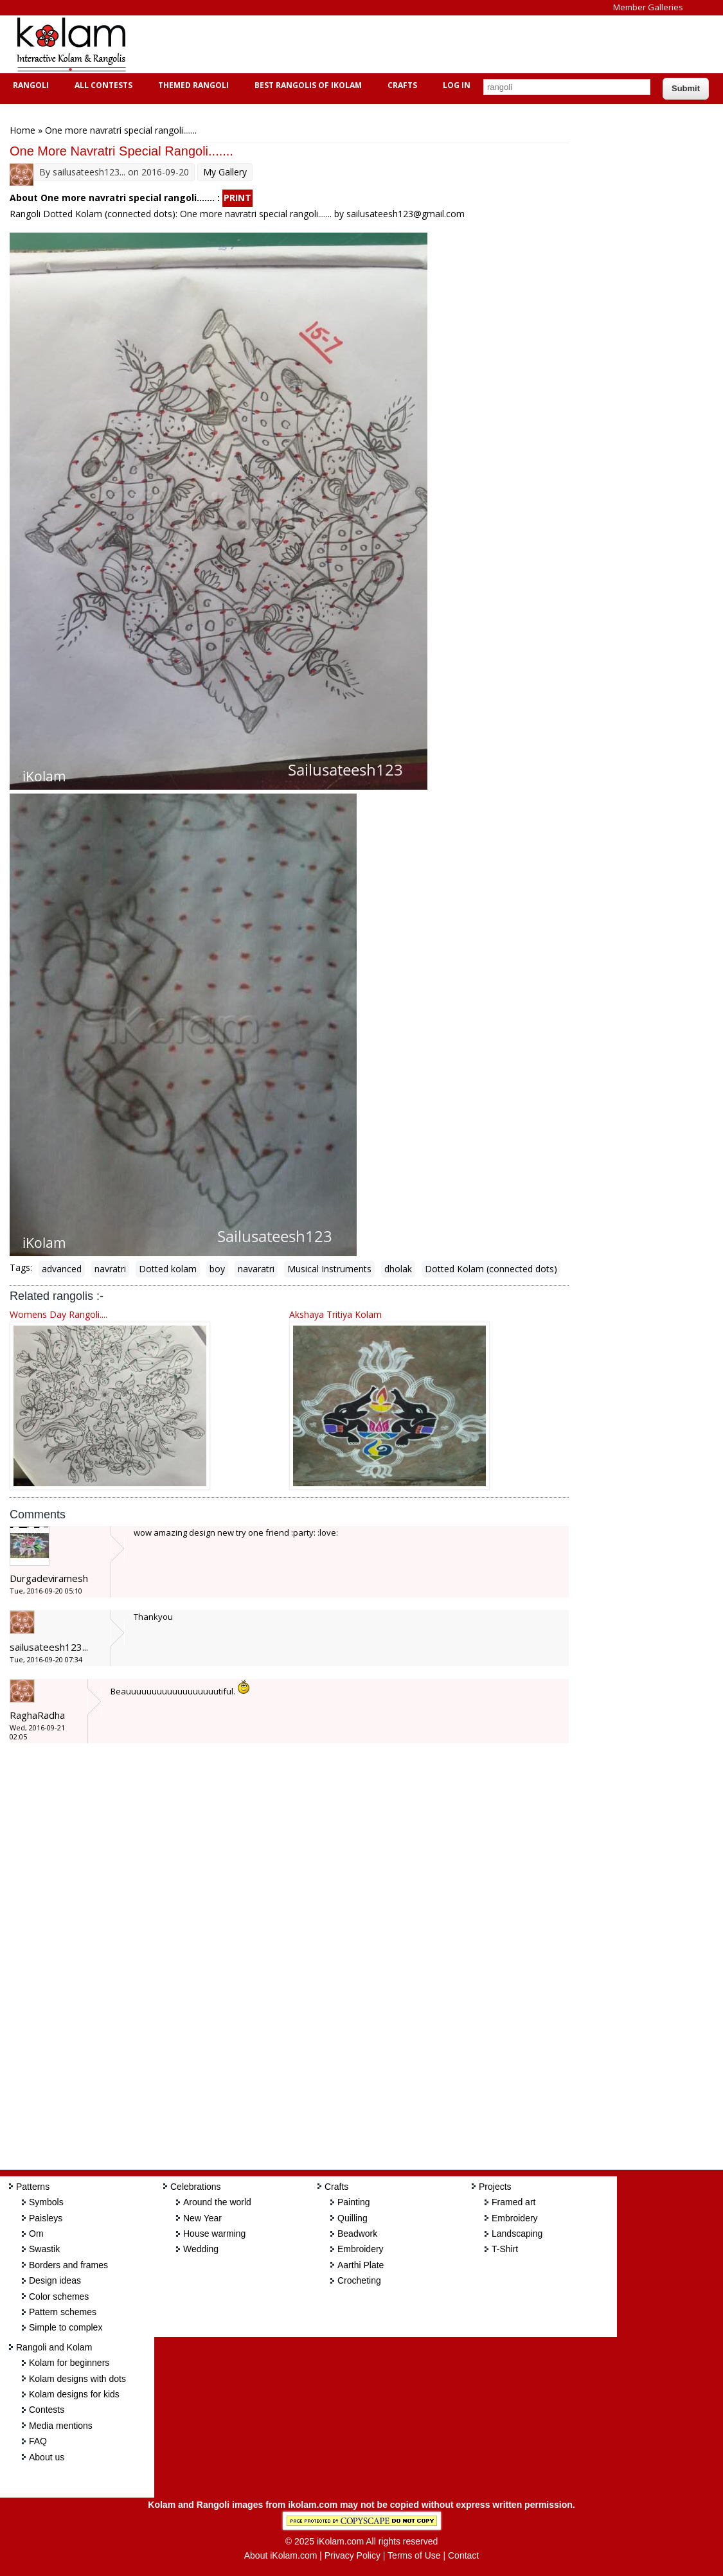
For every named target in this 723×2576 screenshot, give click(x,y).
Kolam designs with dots (77, 2379)
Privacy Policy (352, 2555)
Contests (46, 2409)
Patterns (32, 2186)
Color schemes (59, 2296)
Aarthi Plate (360, 2265)
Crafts (401, 85)
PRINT (237, 197)
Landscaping (517, 2233)
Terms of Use (414, 2555)
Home (22, 130)
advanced (62, 1269)
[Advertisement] (375, 44)
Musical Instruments (329, 1269)
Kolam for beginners (69, 2363)
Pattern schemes (62, 2312)
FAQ (38, 2441)
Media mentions (61, 2426)
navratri (110, 1269)
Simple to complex (65, 2327)
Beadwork (357, 2233)
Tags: (21, 1267)
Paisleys (45, 2218)
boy (217, 1269)
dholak (398, 1269)
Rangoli (29, 85)
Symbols (46, 2202)
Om (36, 2233)
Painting (353, 2202)
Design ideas (55, 2280)
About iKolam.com (280, 2555)
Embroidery (360, 2249)
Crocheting (359, 2280)
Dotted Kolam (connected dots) (491, 1269)
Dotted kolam (168, 1269)
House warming (214, 2233)
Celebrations (195, 2186)
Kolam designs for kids (74, 2394)
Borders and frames (68, 2265)
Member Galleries (648, 7)
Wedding (201, 2249)
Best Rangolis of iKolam (306, 85)
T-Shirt (505, 2249)
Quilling (352, 2218)
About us (46, 2457)
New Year (202, 2218)
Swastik (44, 2249)
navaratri (256, 1269)
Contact (463, 2555)
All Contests (102, 85)
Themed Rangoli (191, 85)
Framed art (513, 2202)
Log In (456, 85)
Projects (495, 2186)
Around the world (217, 2202)
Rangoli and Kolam (54, 2347)
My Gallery (225, 172)
